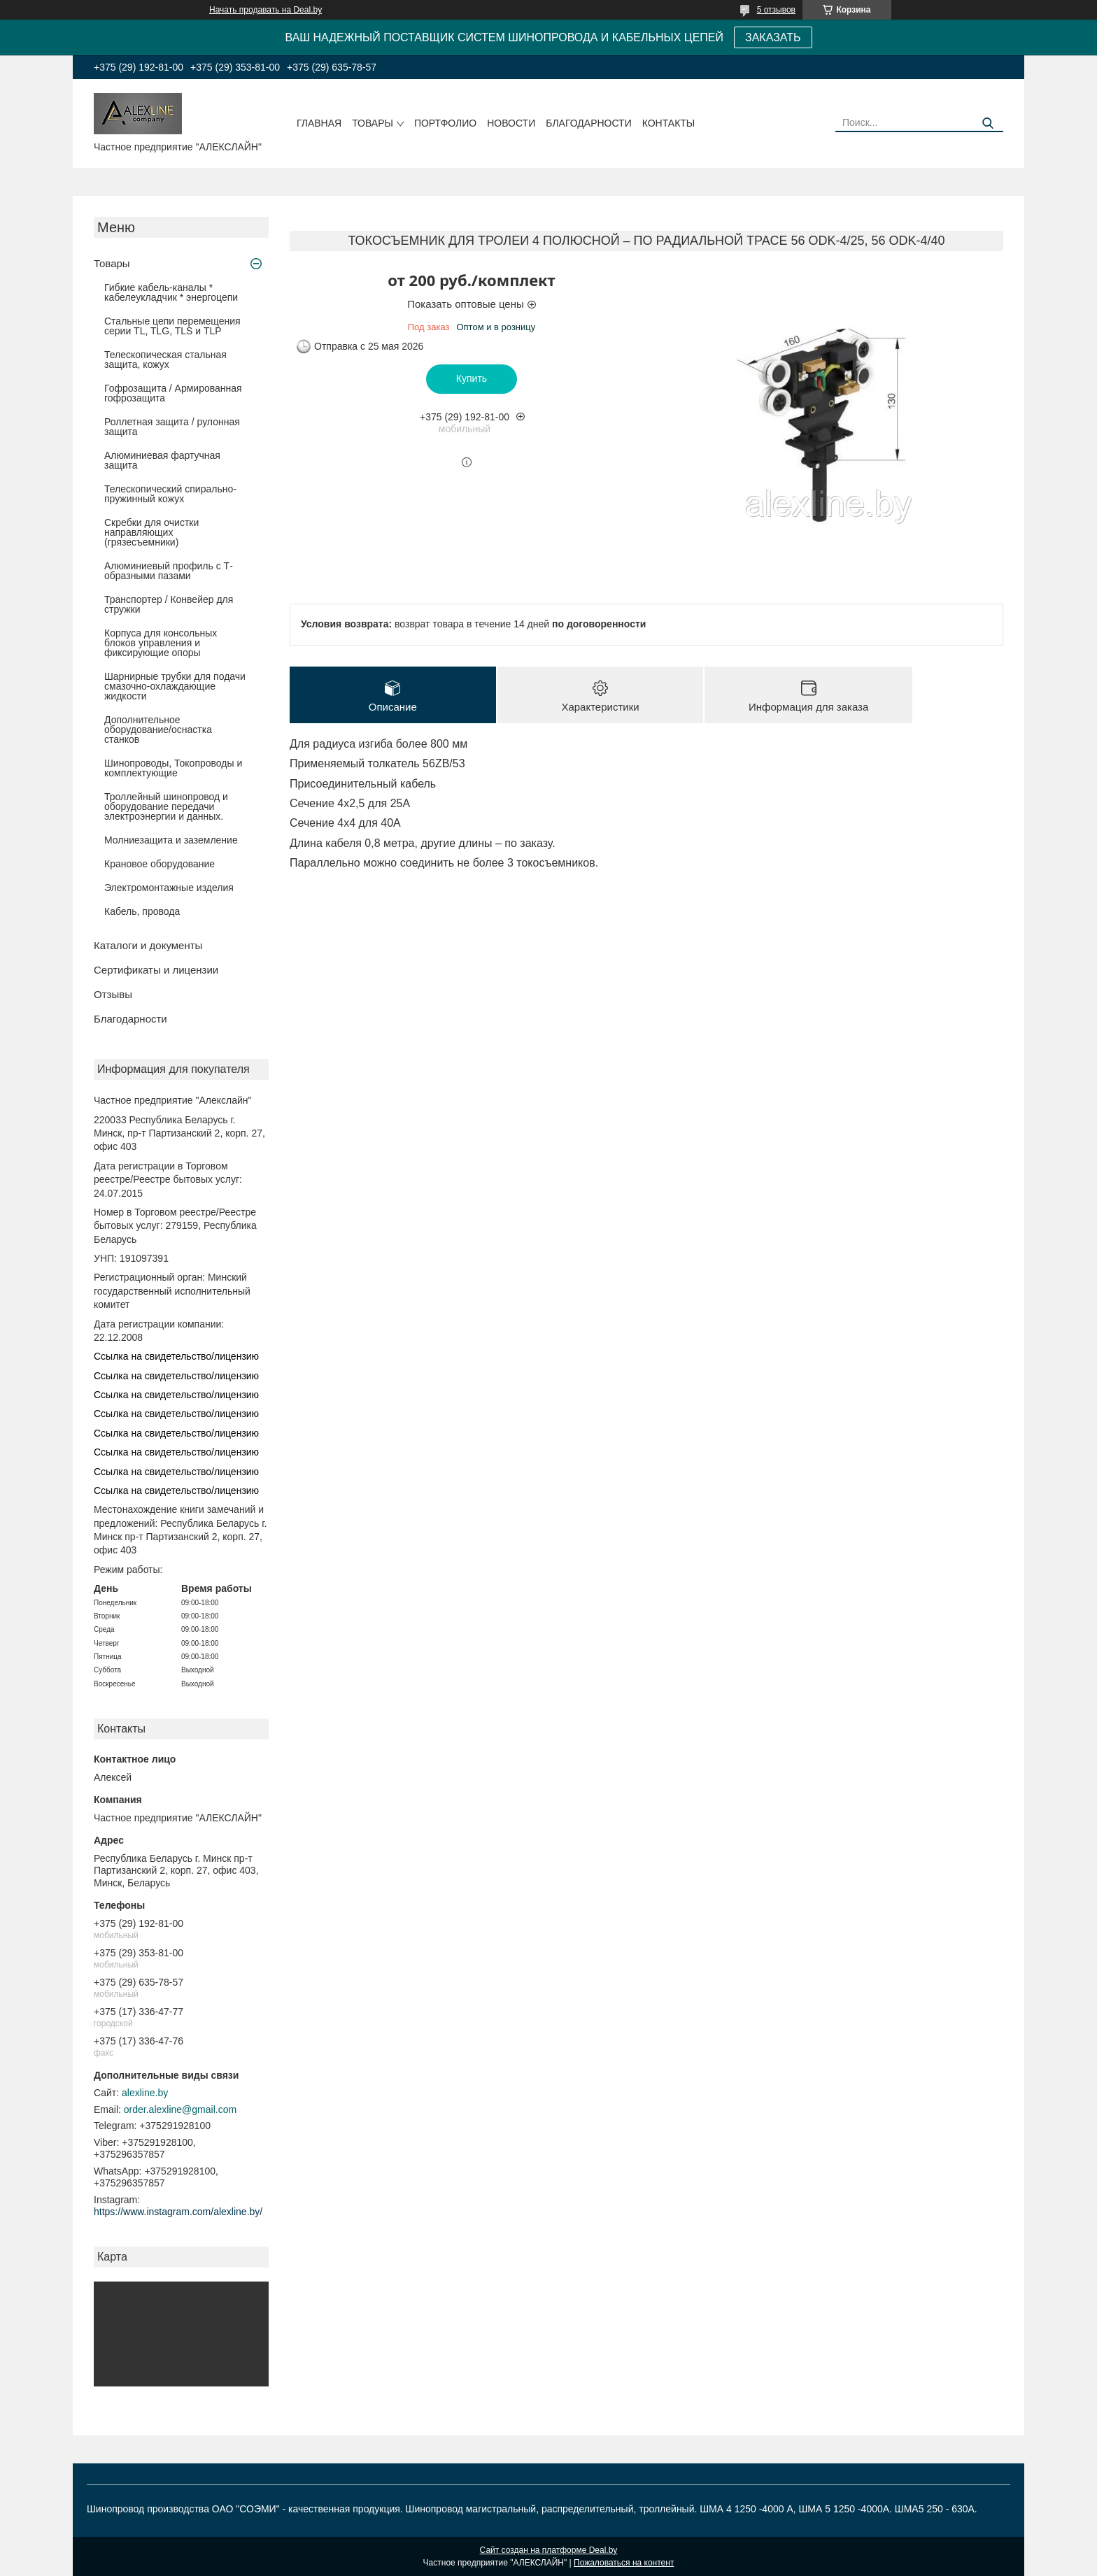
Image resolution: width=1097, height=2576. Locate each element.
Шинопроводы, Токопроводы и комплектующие (173, 767)
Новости (511, 123)
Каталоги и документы (148, 945)
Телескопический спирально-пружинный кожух (170, 493)
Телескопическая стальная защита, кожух (165, 359)
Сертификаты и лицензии (156, 970)
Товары (372, 123)
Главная (319, 123)
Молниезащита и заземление (171, 840)
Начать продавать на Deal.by (265, 10)
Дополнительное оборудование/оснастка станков (158, 729)
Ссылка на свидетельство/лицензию (176, 1356)
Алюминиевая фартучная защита (162, 460)
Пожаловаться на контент (624, 2563)
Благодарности (589, 123)
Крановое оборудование (159, 863)
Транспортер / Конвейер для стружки (168, 604)
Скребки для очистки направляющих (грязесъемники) (151, 532)
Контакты (668, 123)
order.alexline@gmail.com (180, 2109)
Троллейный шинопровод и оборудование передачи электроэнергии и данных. (166, 806)
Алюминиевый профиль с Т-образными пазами (168, 570)
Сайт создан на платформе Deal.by (549, 2550)
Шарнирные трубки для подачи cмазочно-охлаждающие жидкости (175, 686)
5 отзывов (776, 10)
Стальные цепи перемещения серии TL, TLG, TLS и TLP (172, 325)
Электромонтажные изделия (169, 887)
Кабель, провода (142, 911)
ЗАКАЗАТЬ (773, 37)
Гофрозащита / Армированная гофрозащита (173, 393)
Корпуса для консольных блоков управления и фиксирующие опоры (160, 642)
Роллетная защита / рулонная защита (172, 426)
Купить (471, 378)
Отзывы (113, 994)
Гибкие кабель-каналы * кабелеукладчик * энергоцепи (171, 292)
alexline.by (145, 2092)
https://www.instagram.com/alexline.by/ (178, 2211)
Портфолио (445, 123)
